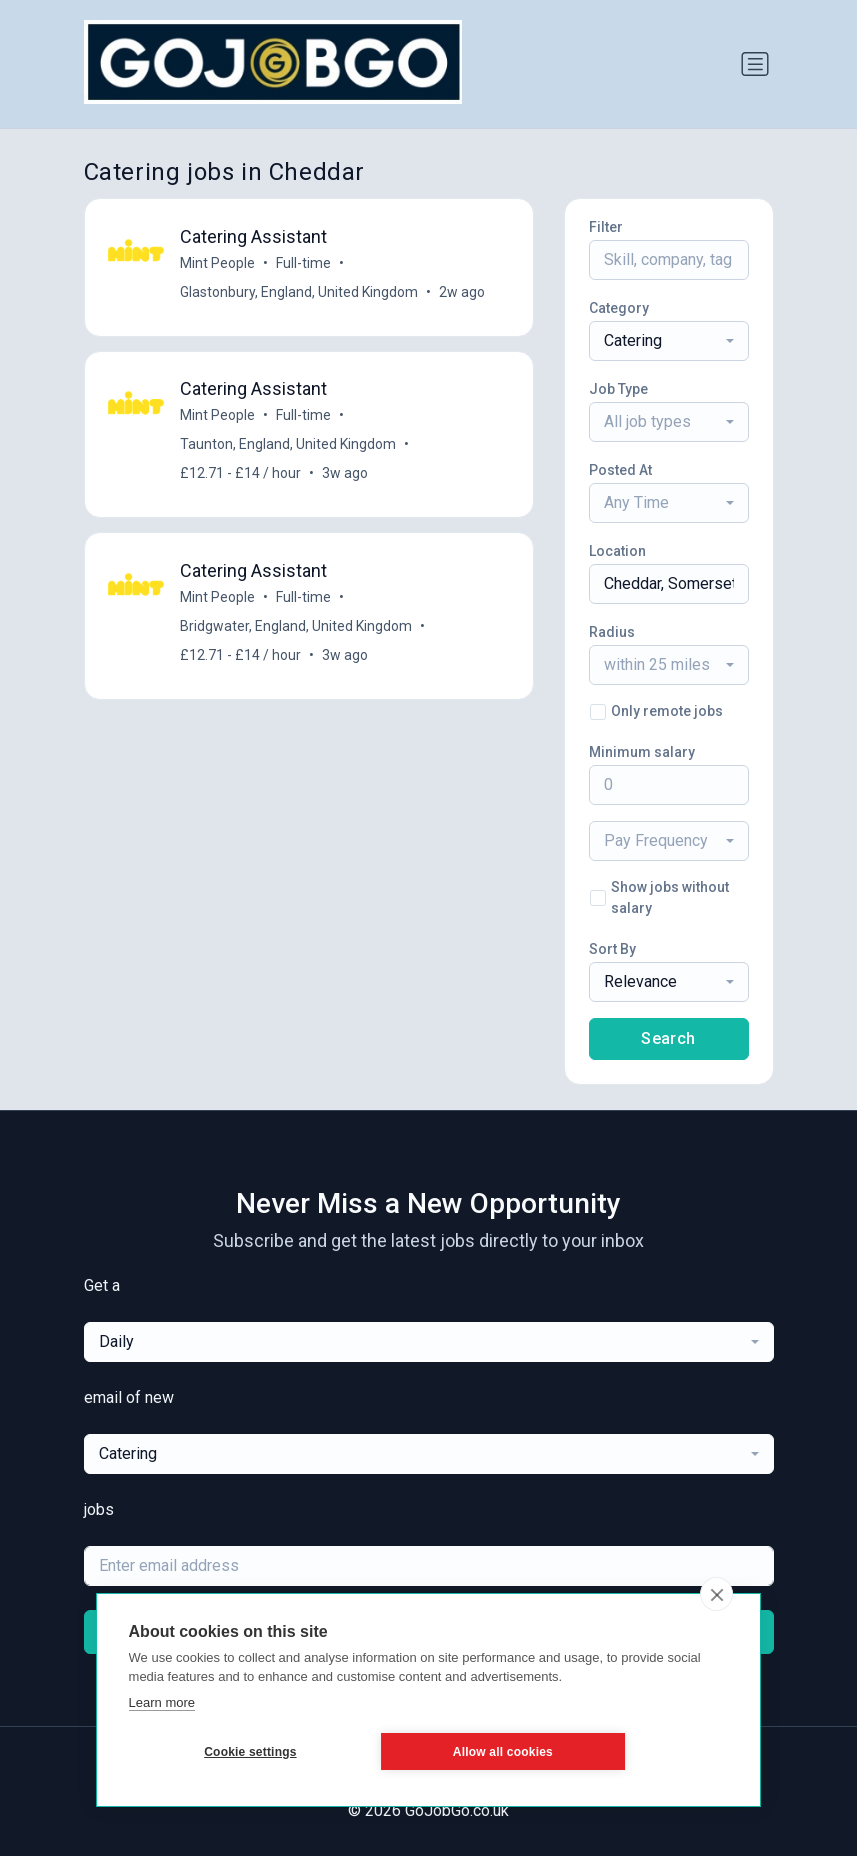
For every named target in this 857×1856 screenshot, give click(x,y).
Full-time (304, 263)
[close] (716, 1594)
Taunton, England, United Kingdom (289, 446)
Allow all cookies (426, 1752)
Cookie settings (224, 1752)
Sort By (612, 949)
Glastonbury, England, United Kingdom (300, 292)
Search (668, 1038)
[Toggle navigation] (755, 64)
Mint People (218, 263)
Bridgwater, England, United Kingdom (297, 629)
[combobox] (669, 341)
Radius (612, 632)
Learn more (162, 1702)
